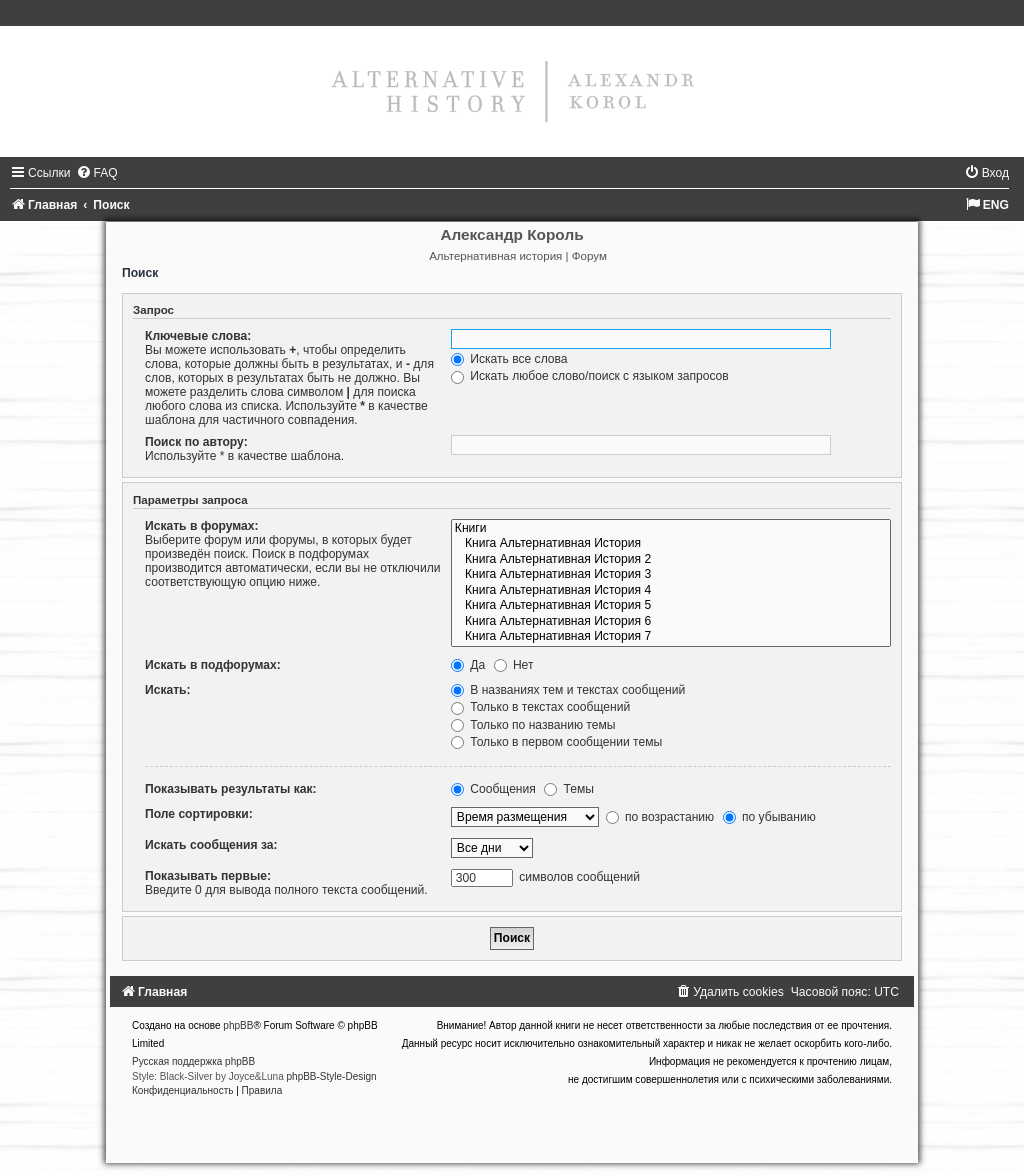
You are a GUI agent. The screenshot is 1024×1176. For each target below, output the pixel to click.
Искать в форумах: (202, 526)
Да (468, 665)
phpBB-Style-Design (332, 1076)
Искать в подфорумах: (213, 665)
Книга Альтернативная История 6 (671, 622)
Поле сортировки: (199, 814)
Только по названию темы (533, 725)
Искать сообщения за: (211, 845)
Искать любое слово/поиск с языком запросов (590, 376)
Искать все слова (509, 359)
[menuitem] (97, 173)
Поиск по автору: (196, 442)
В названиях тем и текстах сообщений (568, 690)
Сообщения (493, 789)
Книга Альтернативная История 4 (671, 591)
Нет (514, 665)
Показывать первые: (208, 876)
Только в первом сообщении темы (556, 742)
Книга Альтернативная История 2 (671, 560)
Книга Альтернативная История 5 (671, 606)
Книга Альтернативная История (671, 544)
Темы (569, 789)
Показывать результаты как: (231, 789)
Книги (671, 529)
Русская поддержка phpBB (193, 1061)
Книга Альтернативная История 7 (671, 637)
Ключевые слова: (198, 336)
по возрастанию (660, 817)
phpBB (238, 1025)
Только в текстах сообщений (540, 707)
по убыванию (769, 817)
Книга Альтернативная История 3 (671, 575)
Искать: (168, 690)
